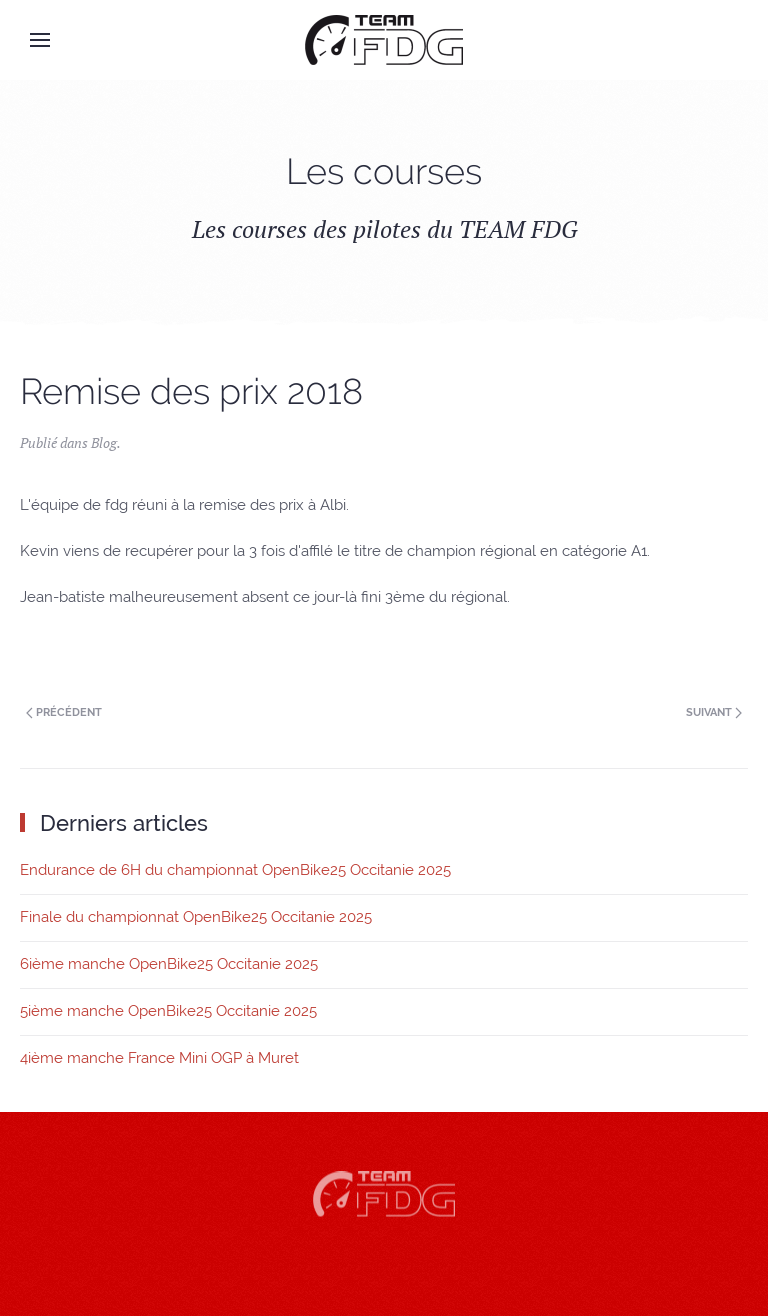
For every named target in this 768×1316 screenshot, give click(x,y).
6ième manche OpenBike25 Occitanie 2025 (169, 964)
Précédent (64, 712)
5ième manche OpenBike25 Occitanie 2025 (168, 1011)
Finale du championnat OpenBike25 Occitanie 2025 (196, 917)
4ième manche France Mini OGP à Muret (159, 1058)
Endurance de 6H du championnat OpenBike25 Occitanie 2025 (235, 870)
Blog (104, 442)
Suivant (714, 712)
